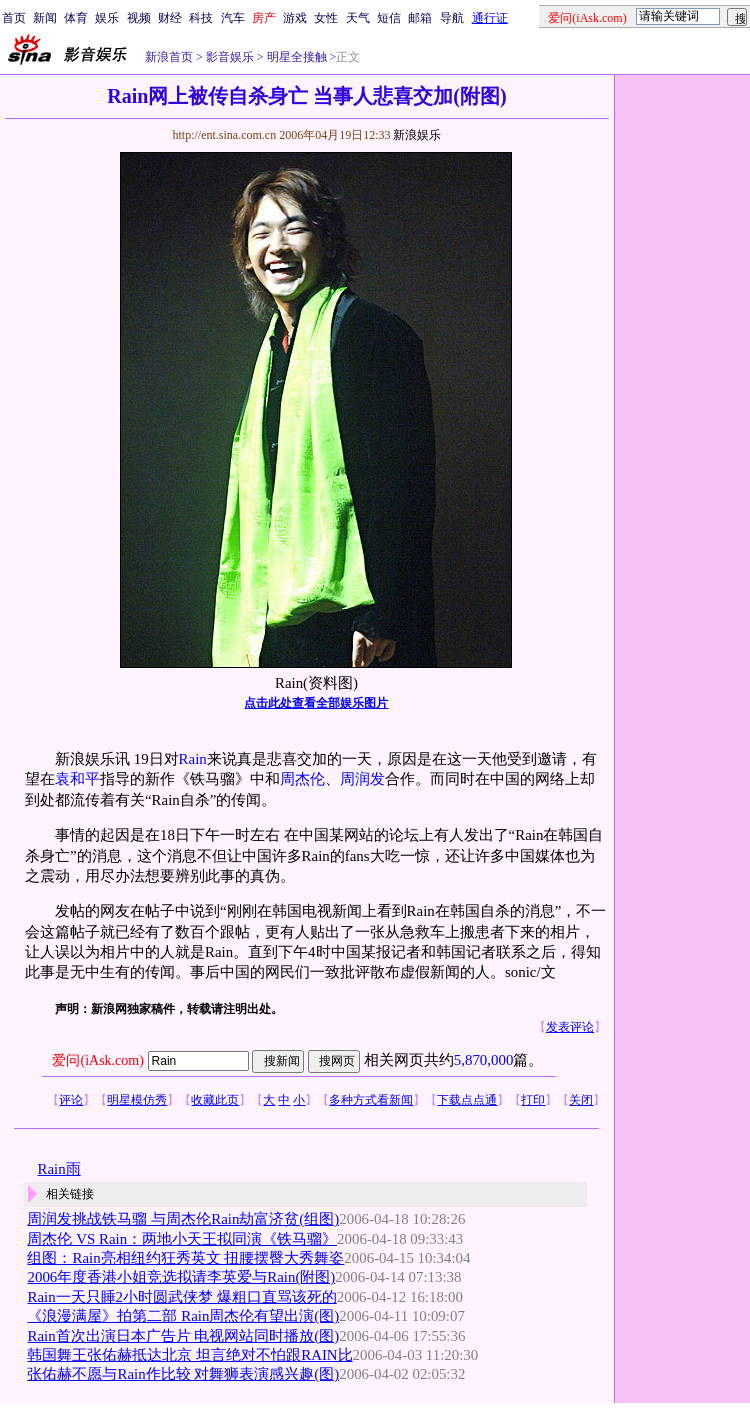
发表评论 (570, 1027)
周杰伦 (302, 779)
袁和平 (77, 779)
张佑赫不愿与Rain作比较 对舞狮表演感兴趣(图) (183, 1374)
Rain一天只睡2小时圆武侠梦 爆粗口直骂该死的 (181, 1297)
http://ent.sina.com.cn (225, 135)
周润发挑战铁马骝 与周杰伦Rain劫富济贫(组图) (183, 1219)
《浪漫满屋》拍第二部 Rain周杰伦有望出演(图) (183, 1316)
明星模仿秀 (137, 1100)
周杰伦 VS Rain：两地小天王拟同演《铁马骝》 (182, 1239)
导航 (452, 18)
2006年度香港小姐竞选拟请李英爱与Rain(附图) (181, 1277)
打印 (533, 1100)
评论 (71, 1100)
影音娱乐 (230, 57)
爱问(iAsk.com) (97, 1060)
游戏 (295, 18)
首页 (14, 18)
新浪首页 (169, 57)
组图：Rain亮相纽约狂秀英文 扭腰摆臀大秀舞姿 (185, 1258)
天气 (358, 18)
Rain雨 (58, 1169)
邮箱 (420, 18)
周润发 (362, 779)
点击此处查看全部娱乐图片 (316, 703)
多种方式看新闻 (371, 1100)
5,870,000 (484, 1060)
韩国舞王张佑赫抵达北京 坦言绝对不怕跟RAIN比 (189, 1355)
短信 (389, 18)
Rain (193, 759)
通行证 (490, 18)
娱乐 (107, 18)
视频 (139, 18)
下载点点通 (467, 1100)
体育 (76, 18)
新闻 (45, 18)
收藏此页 (215, 1100)
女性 (326, 18)
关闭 (581, 1100)
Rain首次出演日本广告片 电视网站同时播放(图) (183, 1336)
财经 (170, 18)
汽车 (233, 18)
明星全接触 (295, 57)
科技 (201, 18)
